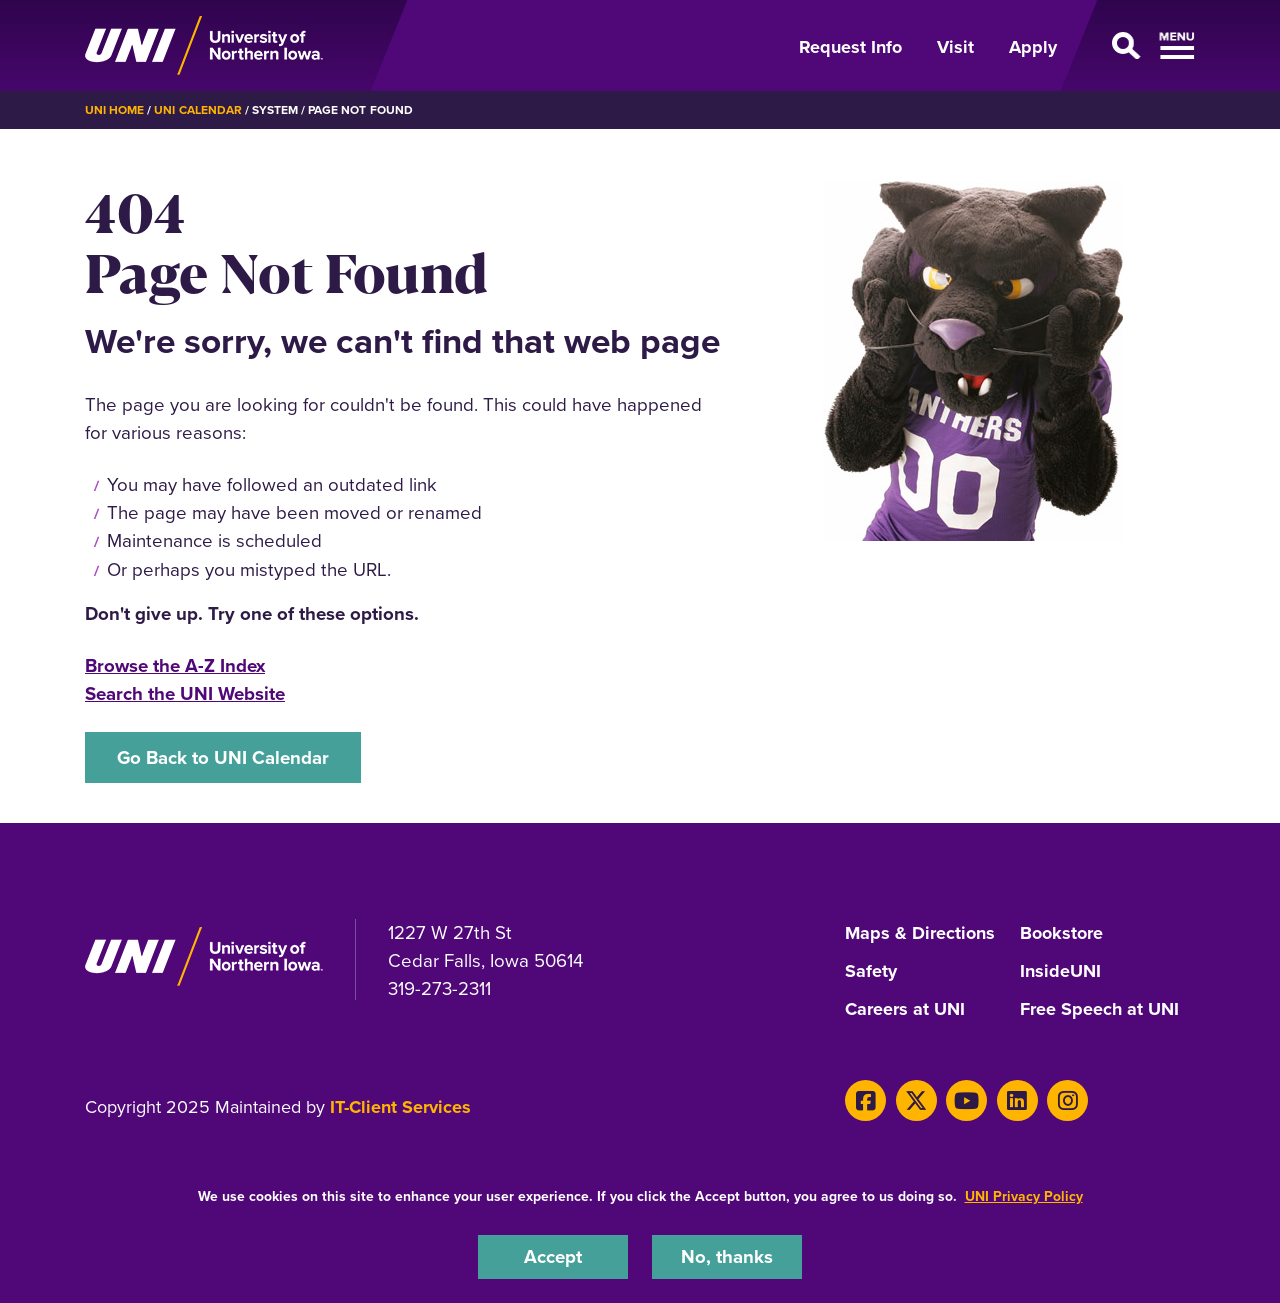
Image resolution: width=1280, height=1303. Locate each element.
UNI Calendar (197, 110)
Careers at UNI (905, 1010)
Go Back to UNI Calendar (223, 757)
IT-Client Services (400, 1107)
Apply (1033, 47)
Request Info (850, 47)
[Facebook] (865, 1100)
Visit (955, 47)
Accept (553, 1256)
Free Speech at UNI (1099, 1010)
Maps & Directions (920, 934)
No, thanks (727, 1256)
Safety (871, 972)
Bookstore (1061, 934)
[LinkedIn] (1017, 1100)
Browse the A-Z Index (175, 665)
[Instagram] (1067, 1100)
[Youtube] (966, 1100)
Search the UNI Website (185, 693)
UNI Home (114, 110)
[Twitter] (916, 1100)
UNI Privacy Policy (1024, 1196)
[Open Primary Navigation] (1138, 46)
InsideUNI (1060, 972)
